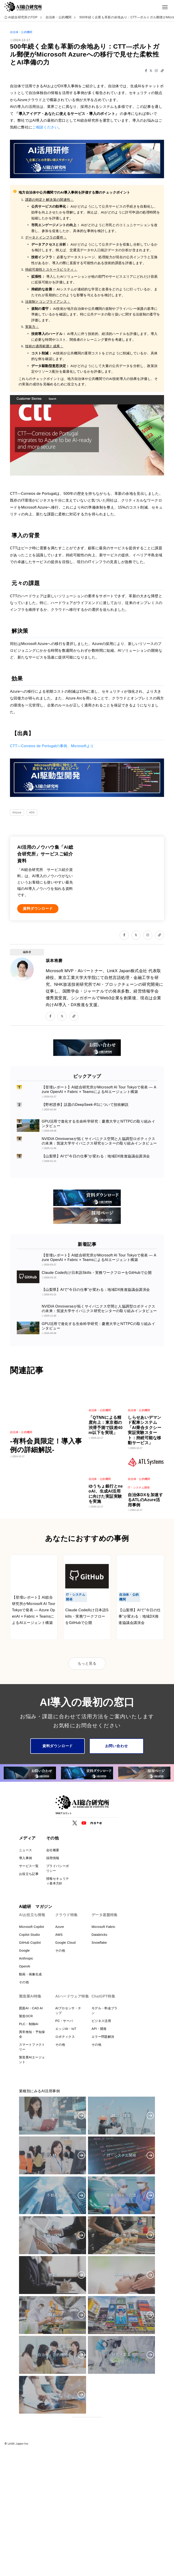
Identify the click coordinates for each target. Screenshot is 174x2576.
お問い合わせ (116, 1746)
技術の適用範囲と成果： (44, 346)
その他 (24, 1982)
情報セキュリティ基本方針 (57, 1881)
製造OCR (26, 2016)
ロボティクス (65, 2036)
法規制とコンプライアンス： (47, 301)
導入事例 (25, 1858)
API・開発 (99, 2029)
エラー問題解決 (103, 2036)
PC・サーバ (64, 2021)
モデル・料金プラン (105, 2010)
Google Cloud (65, 1942)
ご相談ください (45, 127)
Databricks (99, 1934)
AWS (59, 1934)
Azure (59, 1927)
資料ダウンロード (57, 1746)
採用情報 (52, 1858)
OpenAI (24, 1966)
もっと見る (87, 1663)
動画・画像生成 (30, 1974)
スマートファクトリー (32, 2047)
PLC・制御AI (28, 2024)
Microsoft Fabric (103, 1927)
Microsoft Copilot (31, 1927)
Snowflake (99, 1942)
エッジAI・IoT (65, 2029)
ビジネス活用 (101, 2021)
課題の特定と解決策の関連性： (49, 199)
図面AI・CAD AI (31, 2008)
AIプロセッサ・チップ (68, 2010)
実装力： (32, 327)
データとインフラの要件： (46, 237)
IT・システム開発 (139, 1487)
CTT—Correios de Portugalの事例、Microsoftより (52, 746)
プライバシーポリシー (57, 1868)
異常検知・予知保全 (32, 2034)
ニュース (25, 1850)
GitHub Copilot (30, 1942)
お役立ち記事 (29, 1874)
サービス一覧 (29, 1866)
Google (24, 1950)
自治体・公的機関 (21, 32)
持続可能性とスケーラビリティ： (51, 269)
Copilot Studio (29, 1934)
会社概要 (52, 1850)
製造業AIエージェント (32, 2059)
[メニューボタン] (164, 7)
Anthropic (26, 1958)
